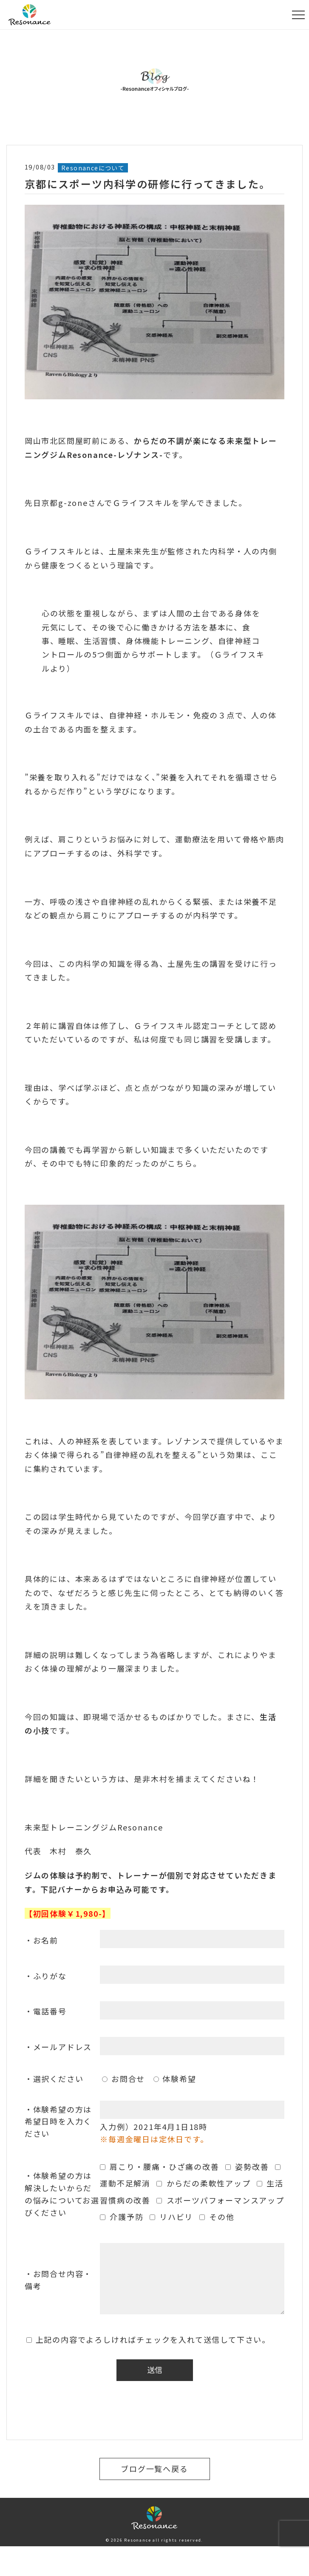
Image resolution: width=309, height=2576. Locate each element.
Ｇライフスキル (142, 502)
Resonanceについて (93, 168)
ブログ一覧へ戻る (154, 2468)
